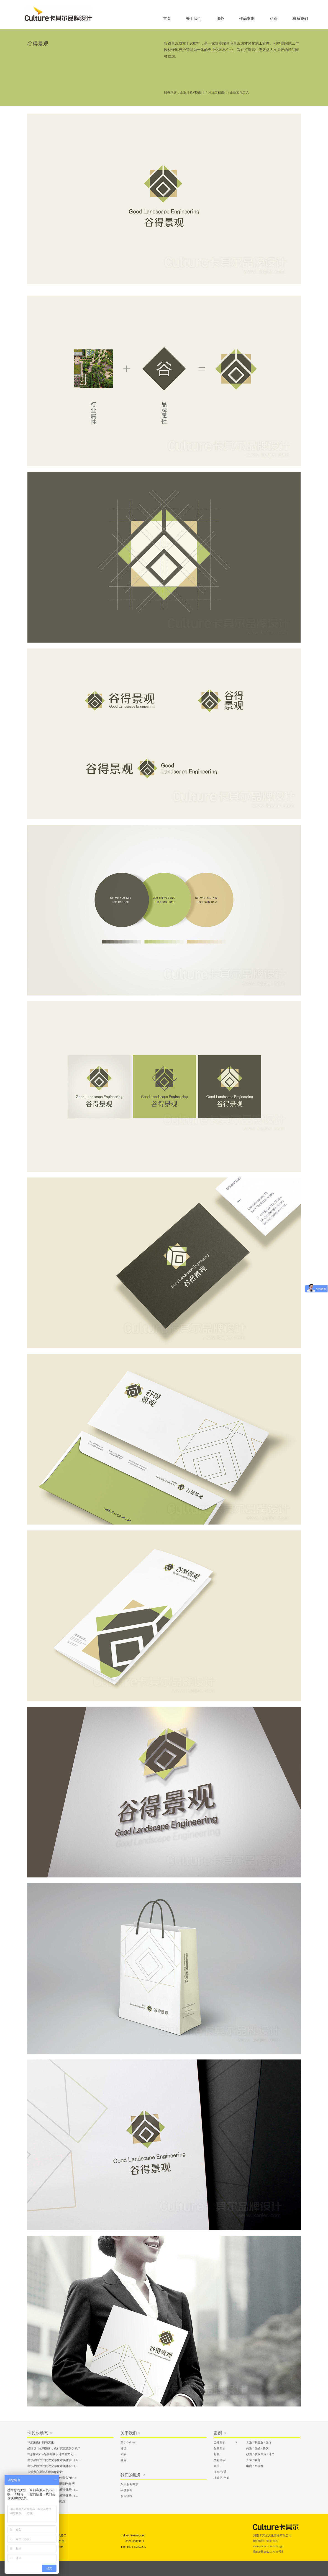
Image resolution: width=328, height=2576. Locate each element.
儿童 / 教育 (253, 2460)
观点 (123, 2460)
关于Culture (127, 2442)
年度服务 (126, 2490)
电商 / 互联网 (254, 2466)
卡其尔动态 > (39, 2433)
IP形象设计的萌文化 (40, 2442)
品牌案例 (220, 2448)
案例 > (220, 2433)
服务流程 (126, 2496)
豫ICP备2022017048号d (268, 2551)
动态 (273, 18)
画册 (217, 2466)
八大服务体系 (129, 2484)
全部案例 (220, 2442)
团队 (123, 2454)
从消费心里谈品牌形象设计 (45, 2472)
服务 (220, 18)
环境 (123, 2448)
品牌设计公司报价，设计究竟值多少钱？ (54, 2448)
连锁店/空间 (221, 2478)
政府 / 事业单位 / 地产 (260, 2454)
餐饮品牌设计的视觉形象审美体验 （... (52, 2466)
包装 (217, 2454)
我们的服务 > (132, 2475)
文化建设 (220, 2460)
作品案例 (247, 18)
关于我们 (193, 18)
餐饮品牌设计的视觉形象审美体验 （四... (54, 2460)
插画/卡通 (220, 2472)
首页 (167, 18)
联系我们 (300, 18)
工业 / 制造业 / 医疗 (259, 2442)
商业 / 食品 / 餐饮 (257, 2448)
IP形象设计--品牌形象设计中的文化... (51, 2454)
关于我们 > (130, 2433)
